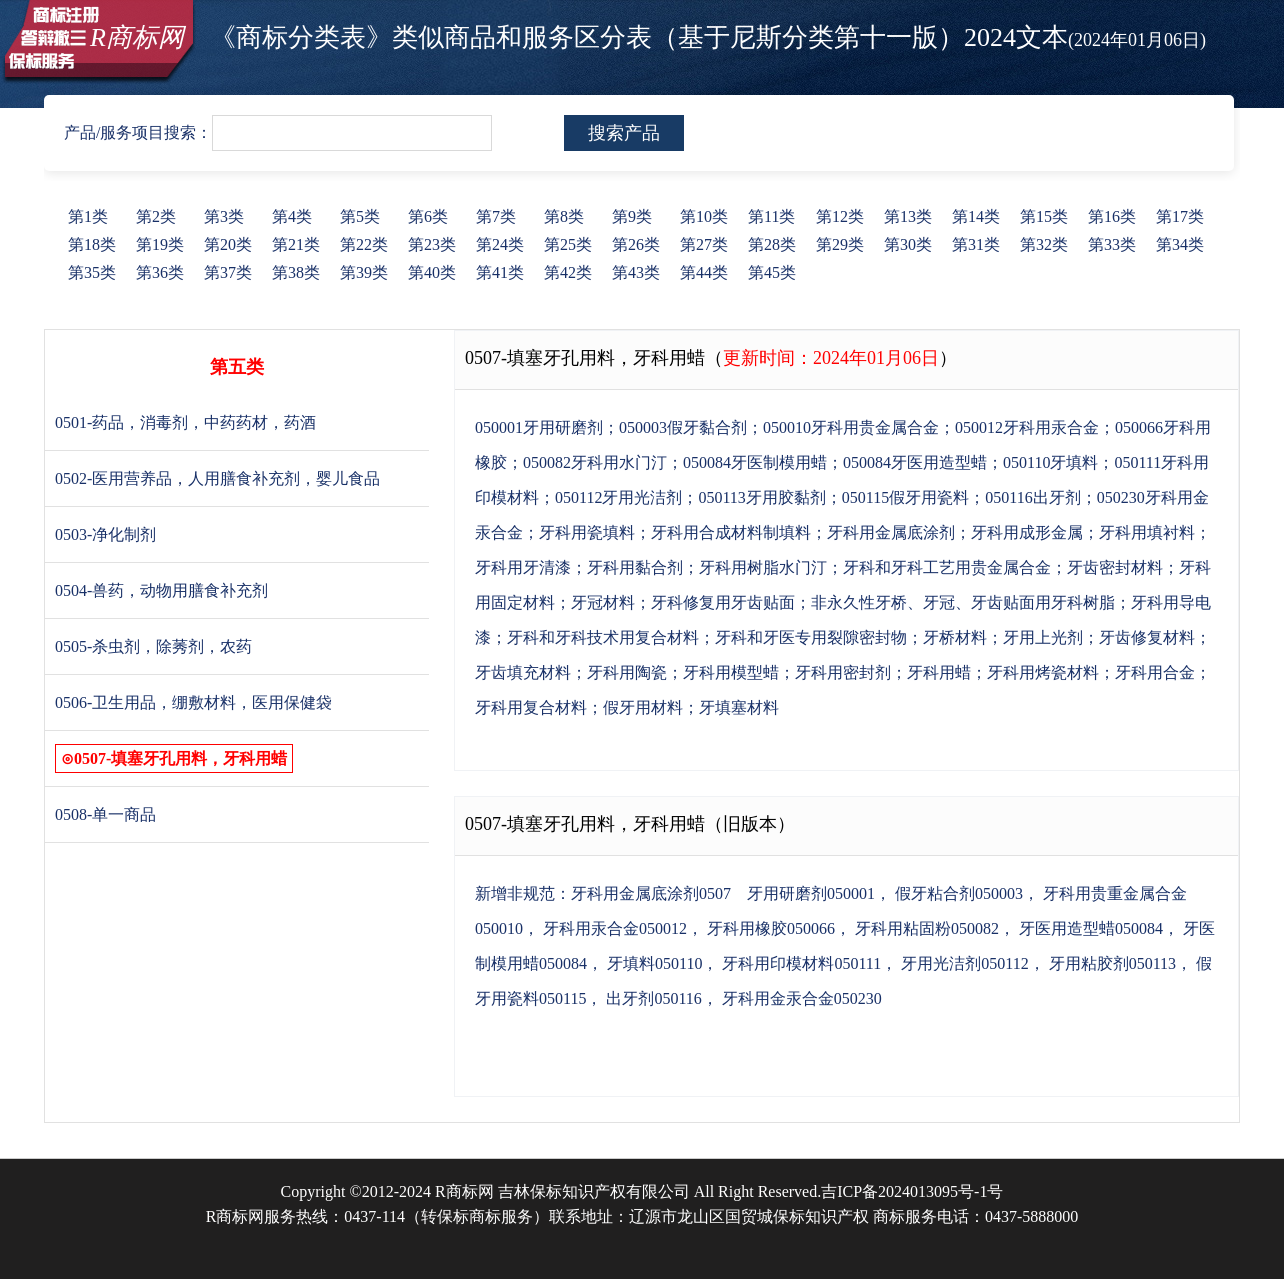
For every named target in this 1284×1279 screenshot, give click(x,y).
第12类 (840, 216)
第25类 (568, 244)
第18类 (92, 244)
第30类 (908, 244)
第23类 (432, 244)
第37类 (228, 272)
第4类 (292, 216)
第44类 (704, 272)
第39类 (364, 272)
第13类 (908, 216)
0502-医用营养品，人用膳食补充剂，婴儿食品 (217, 478)
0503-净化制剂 (105, 534)
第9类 (632, 216)
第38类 (296, 272)
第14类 (976, 216)
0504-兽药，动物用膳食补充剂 (161, 590)
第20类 (228, 244)
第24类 (500, 244)
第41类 (500, 272)
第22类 (364, 244)
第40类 (432, 272)
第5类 (360, 216)
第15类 (1044, 216)
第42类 (568, 272)
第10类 (704, 216)
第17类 (1180, 216)
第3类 (224, 216)
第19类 (160, 244)
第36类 (160, 272)
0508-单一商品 (105, 814)
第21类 (296, 244)
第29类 (840, 244)
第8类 (564, 216)
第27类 (704, 244)
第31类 (976, 244)
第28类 (772, 244)
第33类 (1112, 244)
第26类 (636, 244)
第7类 (496, 216)
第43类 (636, 272)
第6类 (428, 216)
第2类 (156, 216)
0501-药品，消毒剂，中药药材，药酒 (185, 422)
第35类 (92, 272)
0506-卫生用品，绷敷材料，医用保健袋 (193, 702)
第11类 (771, 216)
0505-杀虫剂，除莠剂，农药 (153, 646)
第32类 (1044, 244)
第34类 (1180, 244)
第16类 (1112, 216)
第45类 (772, 272)
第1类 (88, 216)
